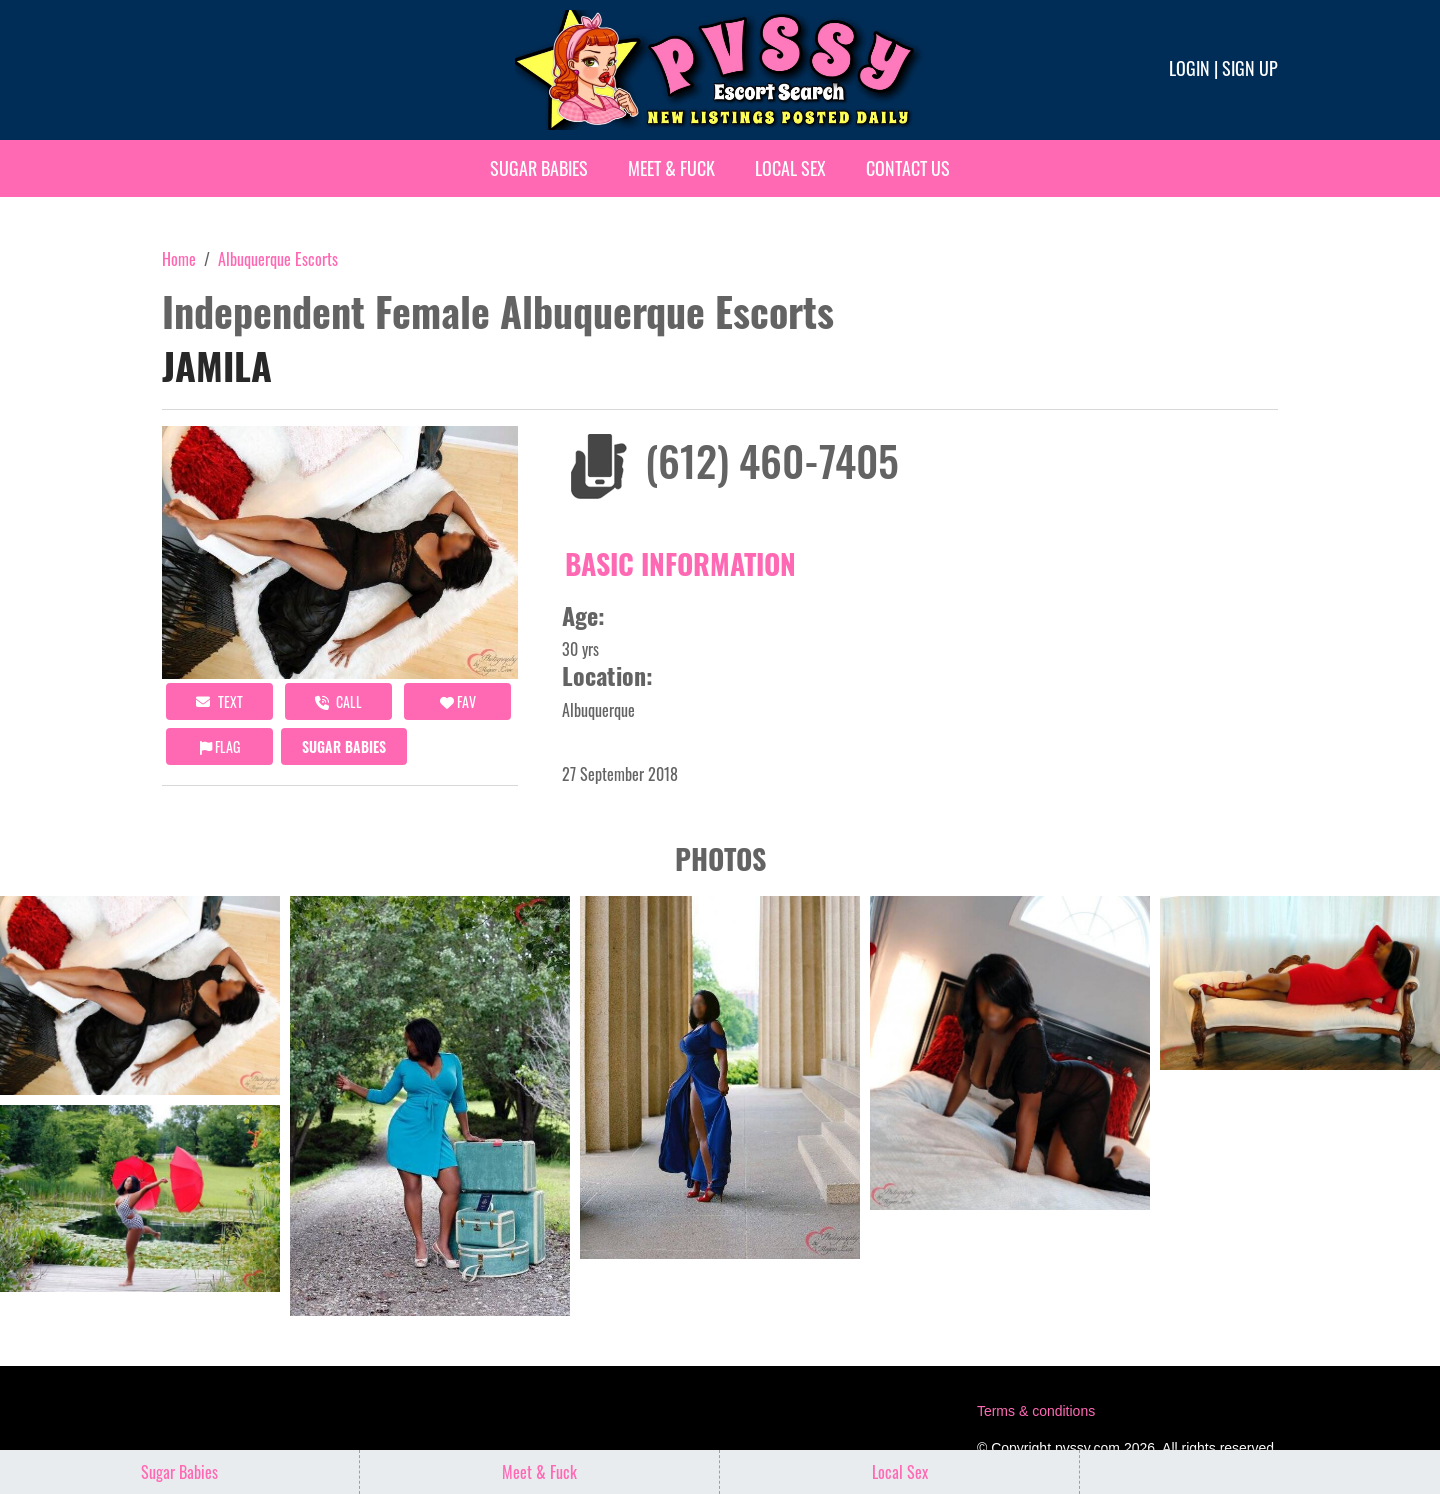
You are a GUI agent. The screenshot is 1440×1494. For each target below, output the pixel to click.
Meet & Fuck (671, 168)
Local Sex (790, 168)
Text (219, 701)
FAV (458, 701)
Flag (220, 746)
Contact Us (908, 168)
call (338, 701)
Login (1189, 68)
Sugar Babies (539, 168)
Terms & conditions (1036, 1411)
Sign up (1250, 68)
